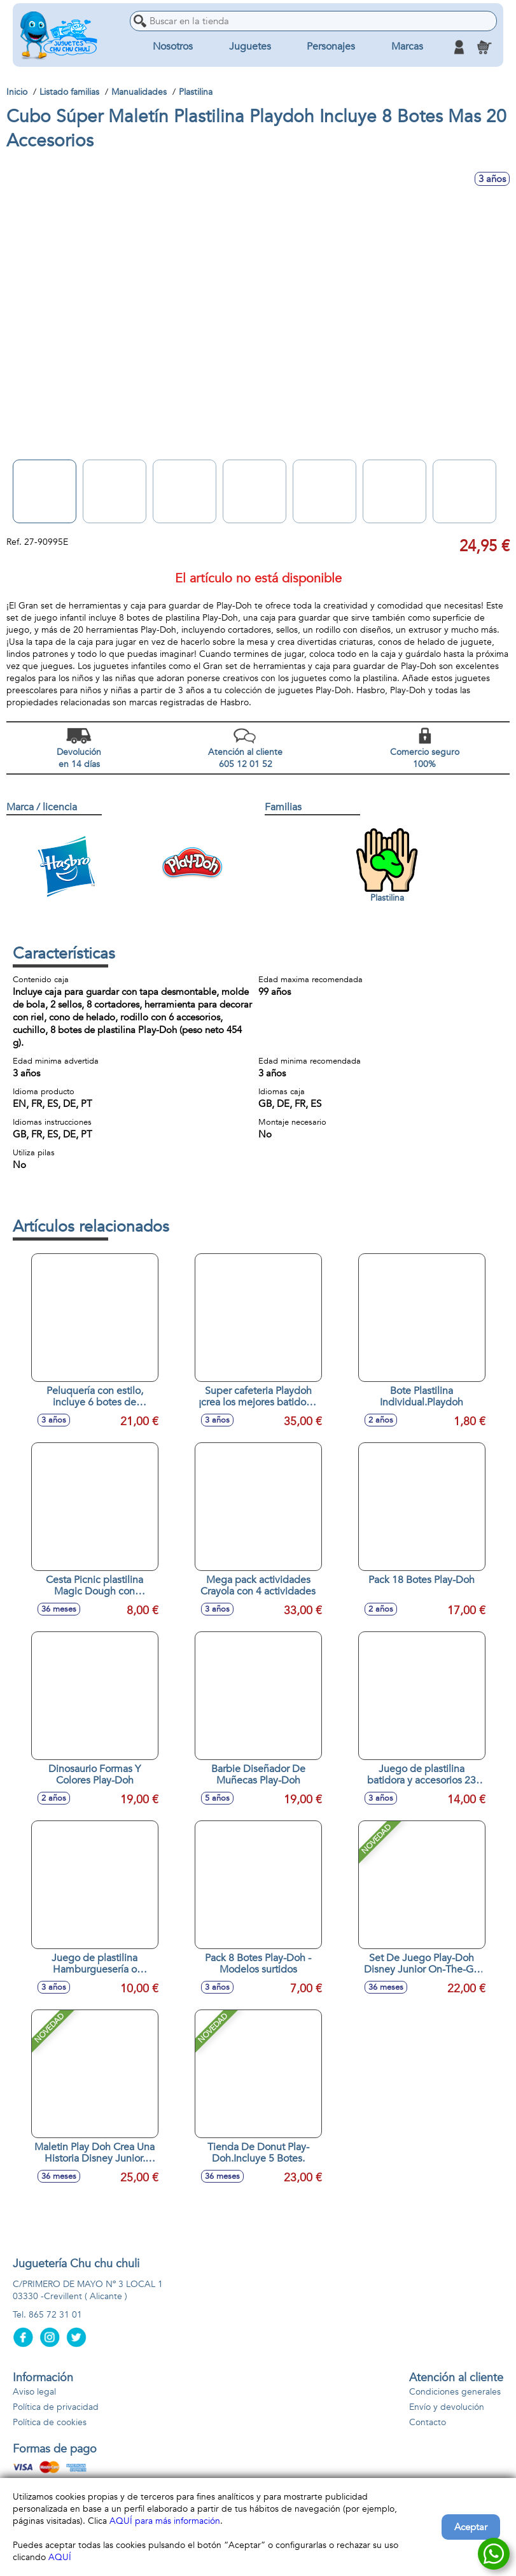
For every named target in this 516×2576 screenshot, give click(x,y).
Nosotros (173, 47)
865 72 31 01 (55, 2315)
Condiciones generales (455, 2392)
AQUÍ (59, 2557)
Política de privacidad (56, 2407)
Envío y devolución (446, 2407)
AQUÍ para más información (164, 2521)
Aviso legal (34, 2392)
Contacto (427, 2422)
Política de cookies (50, 2422)
